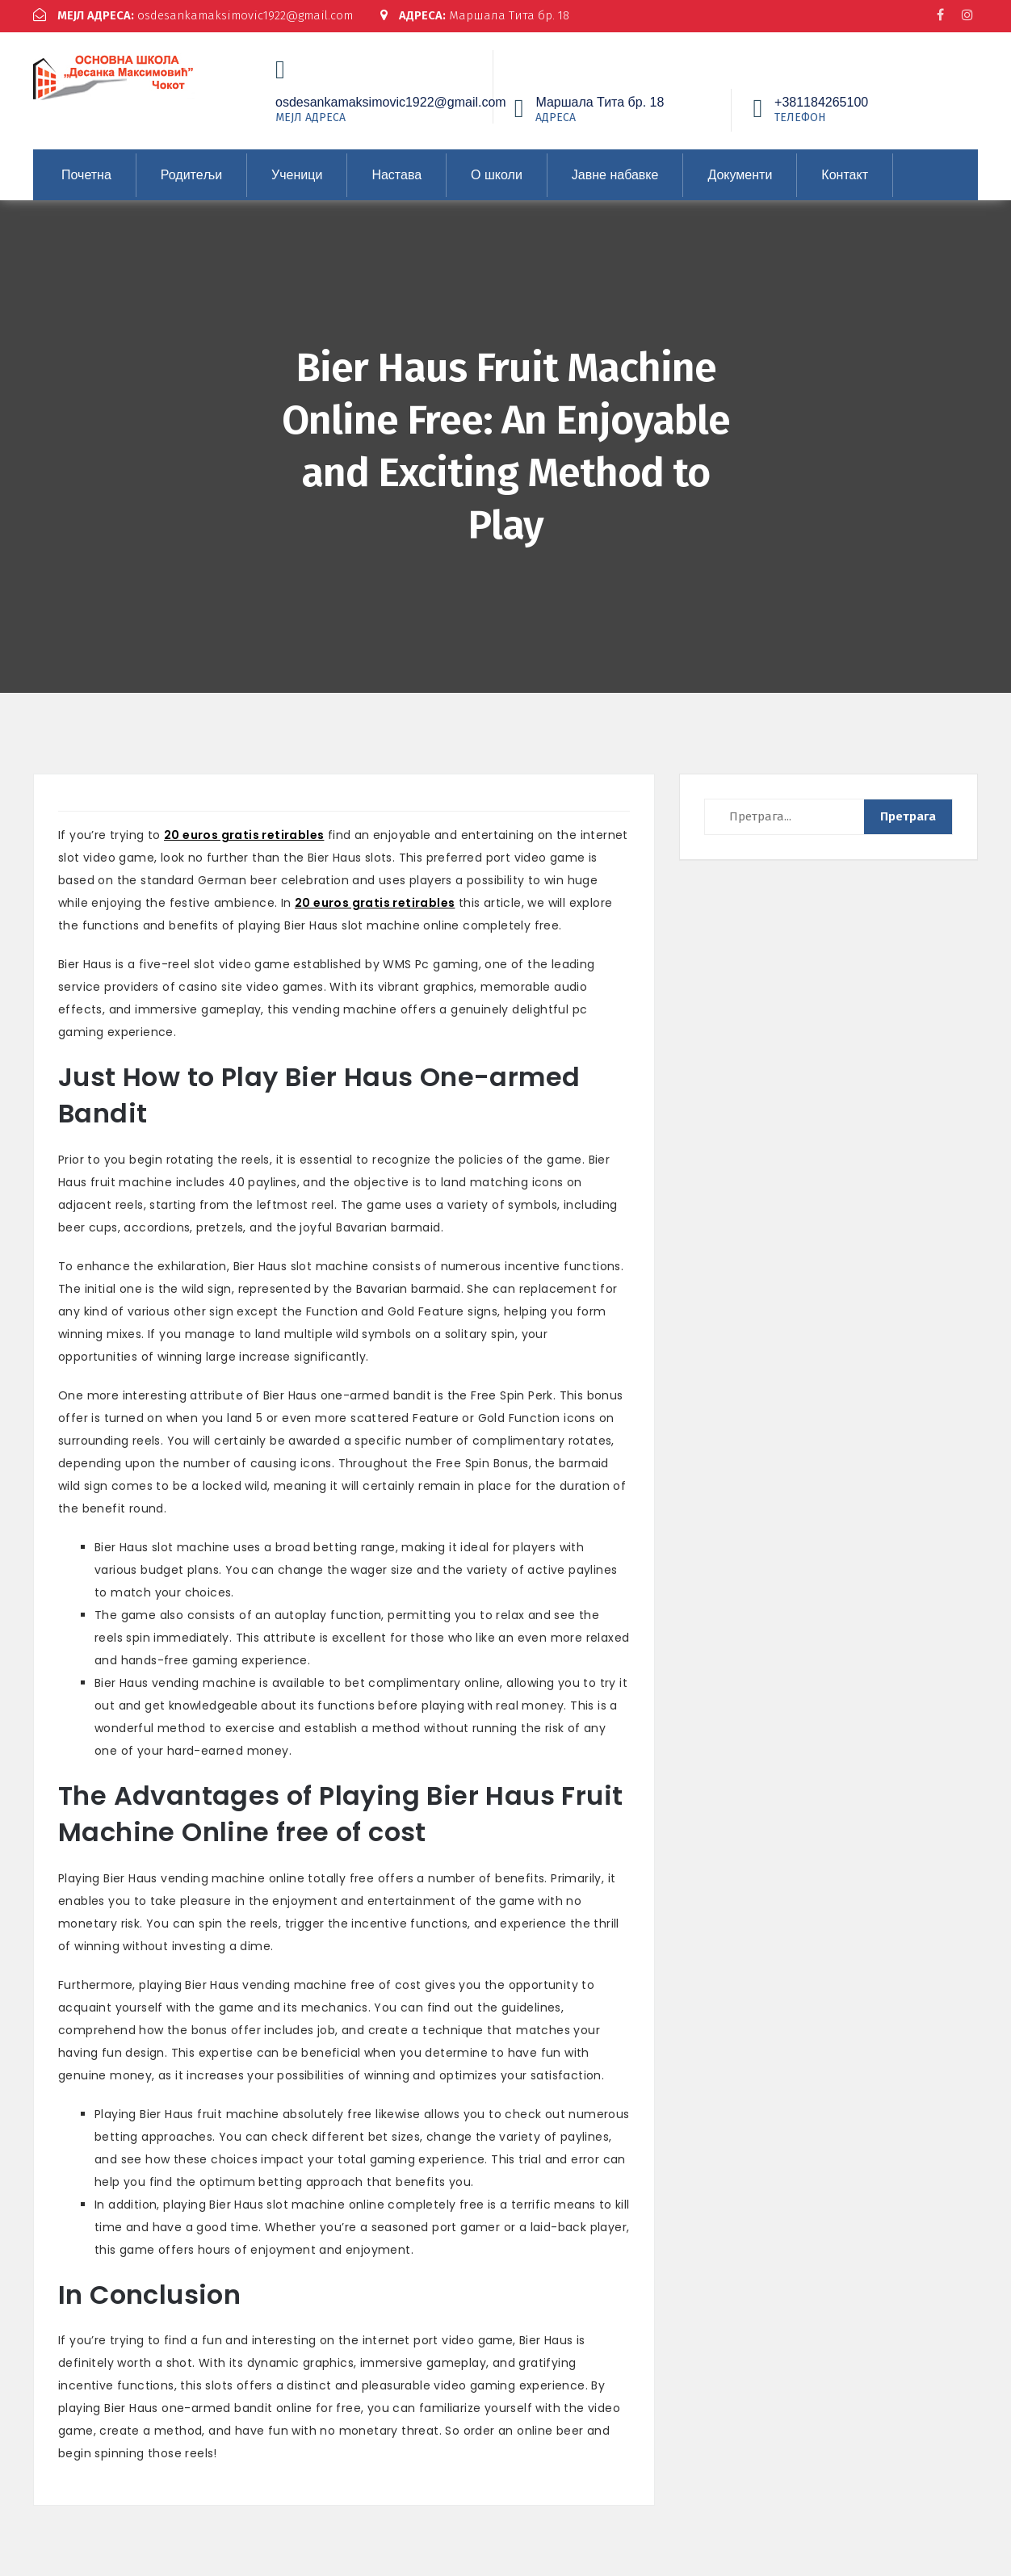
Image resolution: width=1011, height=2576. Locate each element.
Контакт (844, 172)
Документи (739, 172)
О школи (496, 172)
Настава (396, 172)
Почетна (86, 172)
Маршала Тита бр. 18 (476, 15)
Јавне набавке (615, 172)
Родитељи (191, 172)
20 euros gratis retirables (244, 832)
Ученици (296, 172)
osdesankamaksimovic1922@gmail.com (193, 15)
